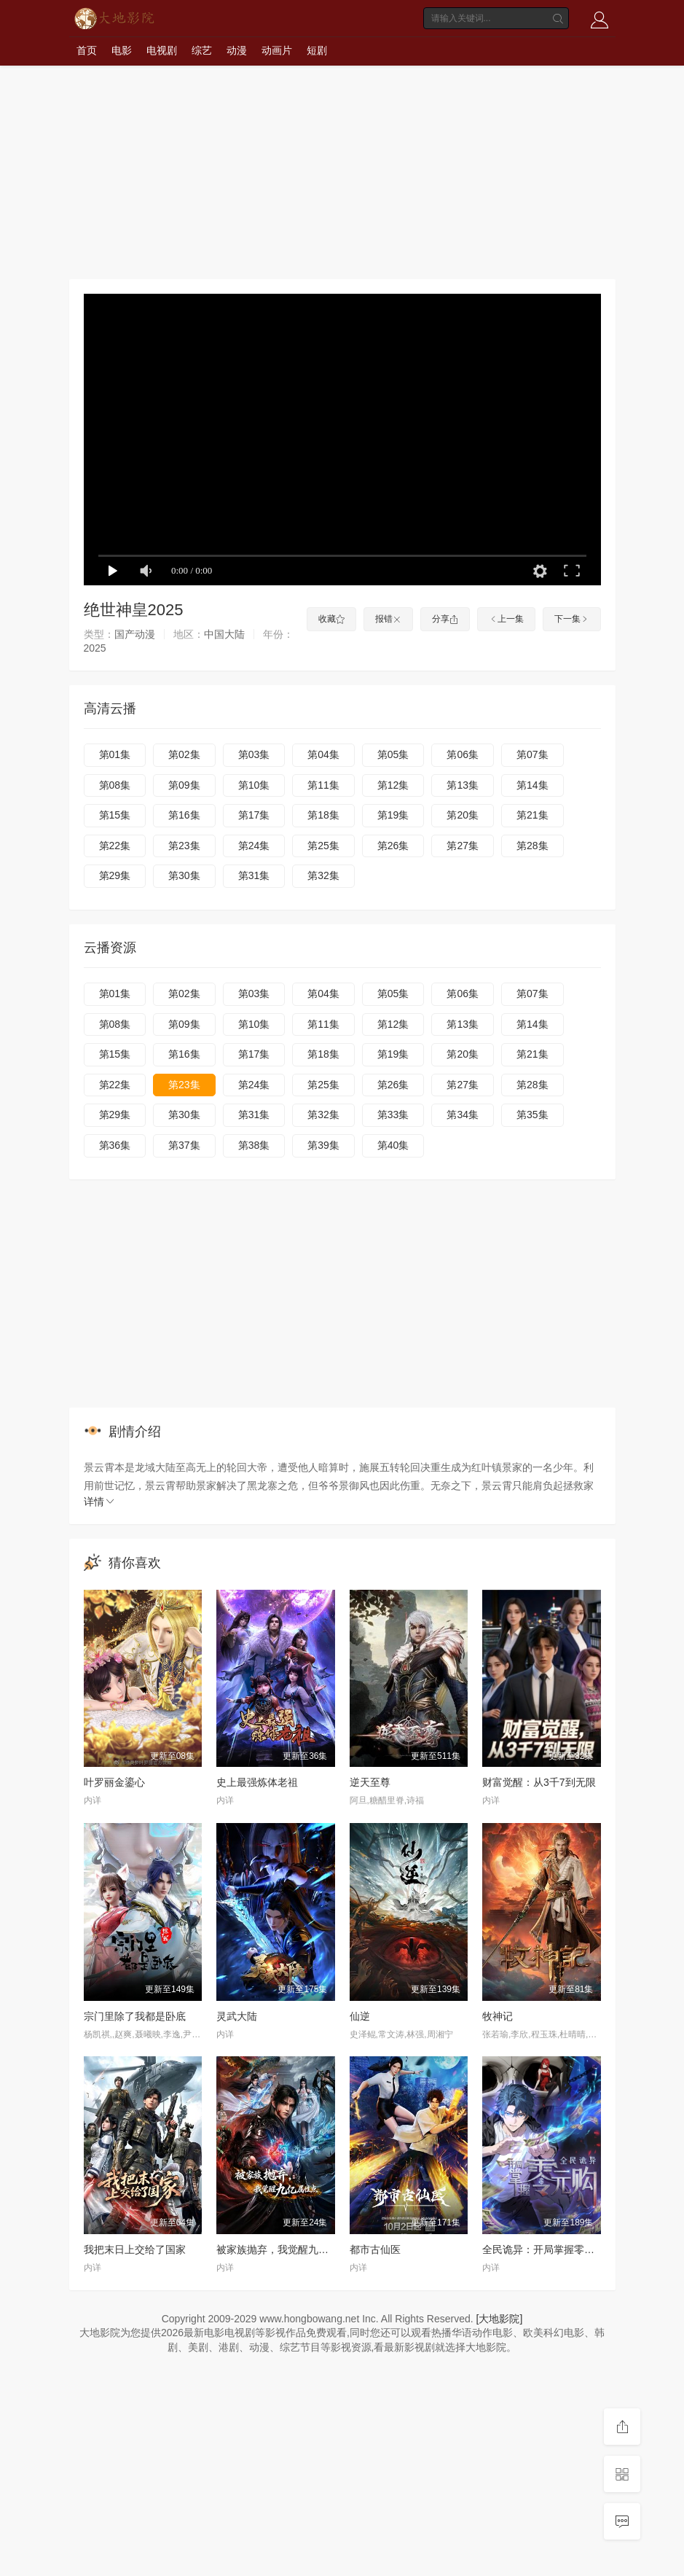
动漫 (237, 50)
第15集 (115, 815)
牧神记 (497, 2016)
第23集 (184, 845)
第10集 (254, 785)
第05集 (393, 754)
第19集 (393, 815)
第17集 (254, 815)
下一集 (571, 619)
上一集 (506, 619)
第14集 (532, 785)
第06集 (463, 754)
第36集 (115, 1145)
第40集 (393, 1145)
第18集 (323, 815)
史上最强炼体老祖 (257, 1782)
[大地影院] (499, 2319)
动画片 (277, 50)
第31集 (254, 875)
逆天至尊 (370, 1782)
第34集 (463, 1114)
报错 (388, 619)
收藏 (331, 619)
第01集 (115, 754)
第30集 (184, 875)
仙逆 (360, 2016)
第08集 (115, 785)
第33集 (393, 1114)
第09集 (184, 785)
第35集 (532, 1114)
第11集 (323, 785)
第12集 (393, 785)
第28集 (532, 845)
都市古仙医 (375, 2249)
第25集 (323, 845)
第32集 (323, 875)
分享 (445, 619)
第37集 (184, 1145)
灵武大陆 (236, 2016)
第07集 (532, 754)
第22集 (115, 845)
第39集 (323, 1145)
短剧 (317, 50)
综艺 (202, 50)
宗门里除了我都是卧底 (135, 2016)
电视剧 (161, 50)
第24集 (254, 845)
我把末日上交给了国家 (135, 2249)
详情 (100, 1501)
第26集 (393, 845)
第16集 (184, 815)
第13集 (463, 785)
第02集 (184, 754)
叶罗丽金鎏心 (114, 1782)
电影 (121, 50)
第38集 (254, 1145)
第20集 (463, 815)
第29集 (115, 875)
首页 (86, 50)
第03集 (254, 754)
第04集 (323, 754)
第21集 (532, 815)
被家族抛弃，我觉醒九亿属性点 (287, 2249)
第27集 (463, 845)
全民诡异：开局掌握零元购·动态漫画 (565, 2249)
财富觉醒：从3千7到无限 (539, 1782)
